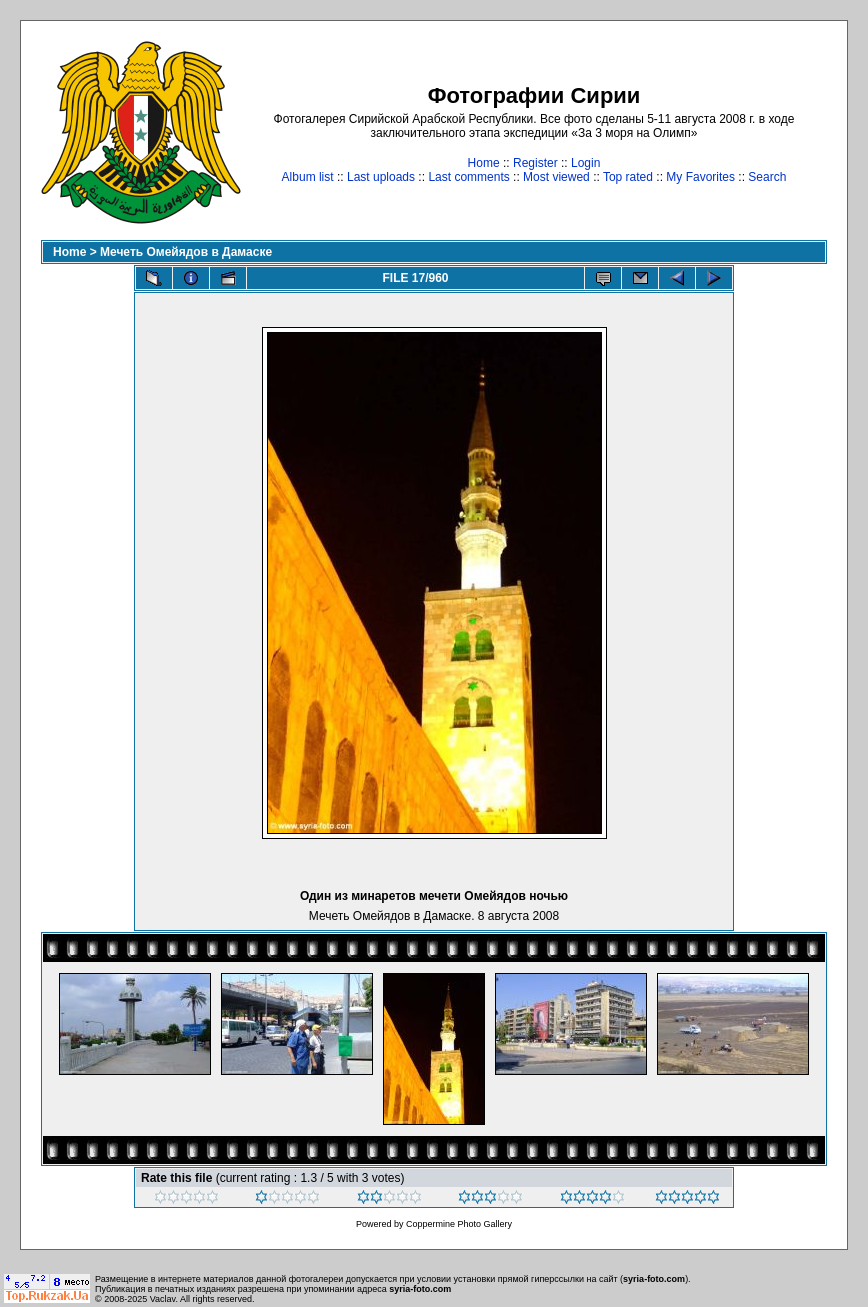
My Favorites (700, 177)
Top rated (628, 177)
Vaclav (163, 1299)
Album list (308, 177)
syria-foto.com (654, 1279)
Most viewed (556, 177)
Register (535, 163)
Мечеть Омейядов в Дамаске (186, 252)
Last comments (468, 177)
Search (767, 177)
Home (484, 163)
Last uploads (381, 177)
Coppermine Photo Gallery (459, 1224)
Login (585, 163)
